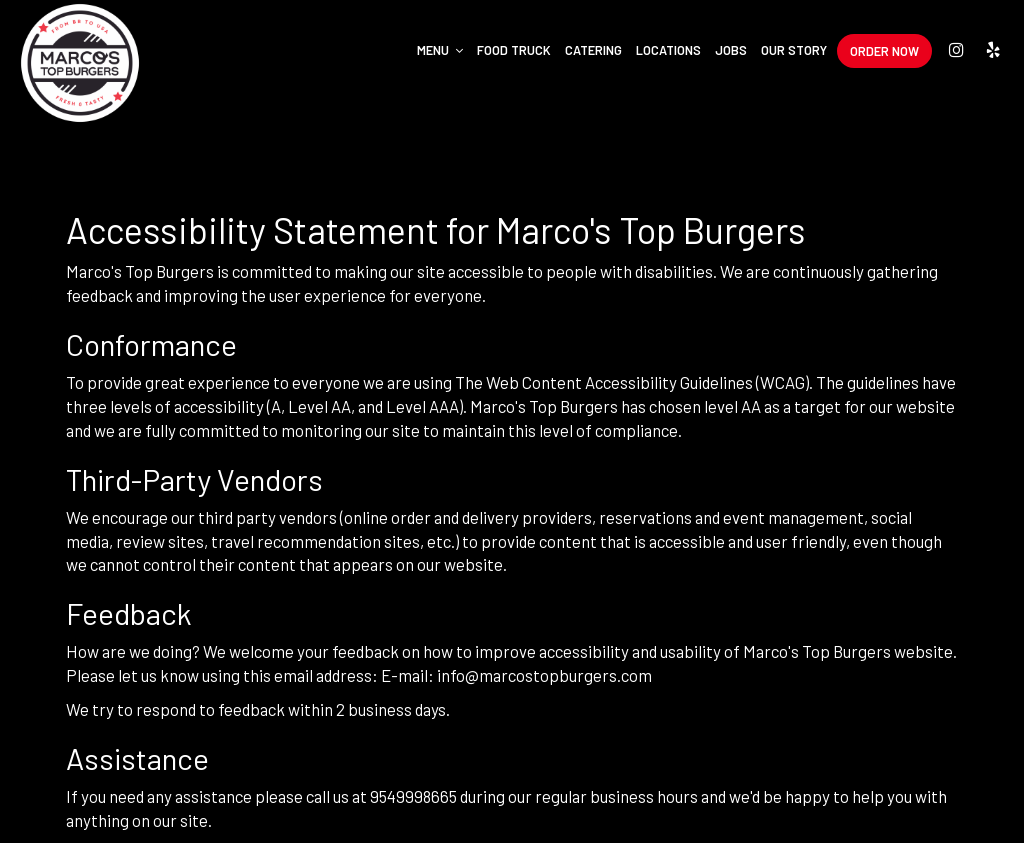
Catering (593, 50)
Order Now (884, 51)
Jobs (731, 50)
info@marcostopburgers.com (544, 675)
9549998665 (413, 796)
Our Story (794, 50)
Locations (668, 50)
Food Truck (514, 50)
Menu (440, 50)
